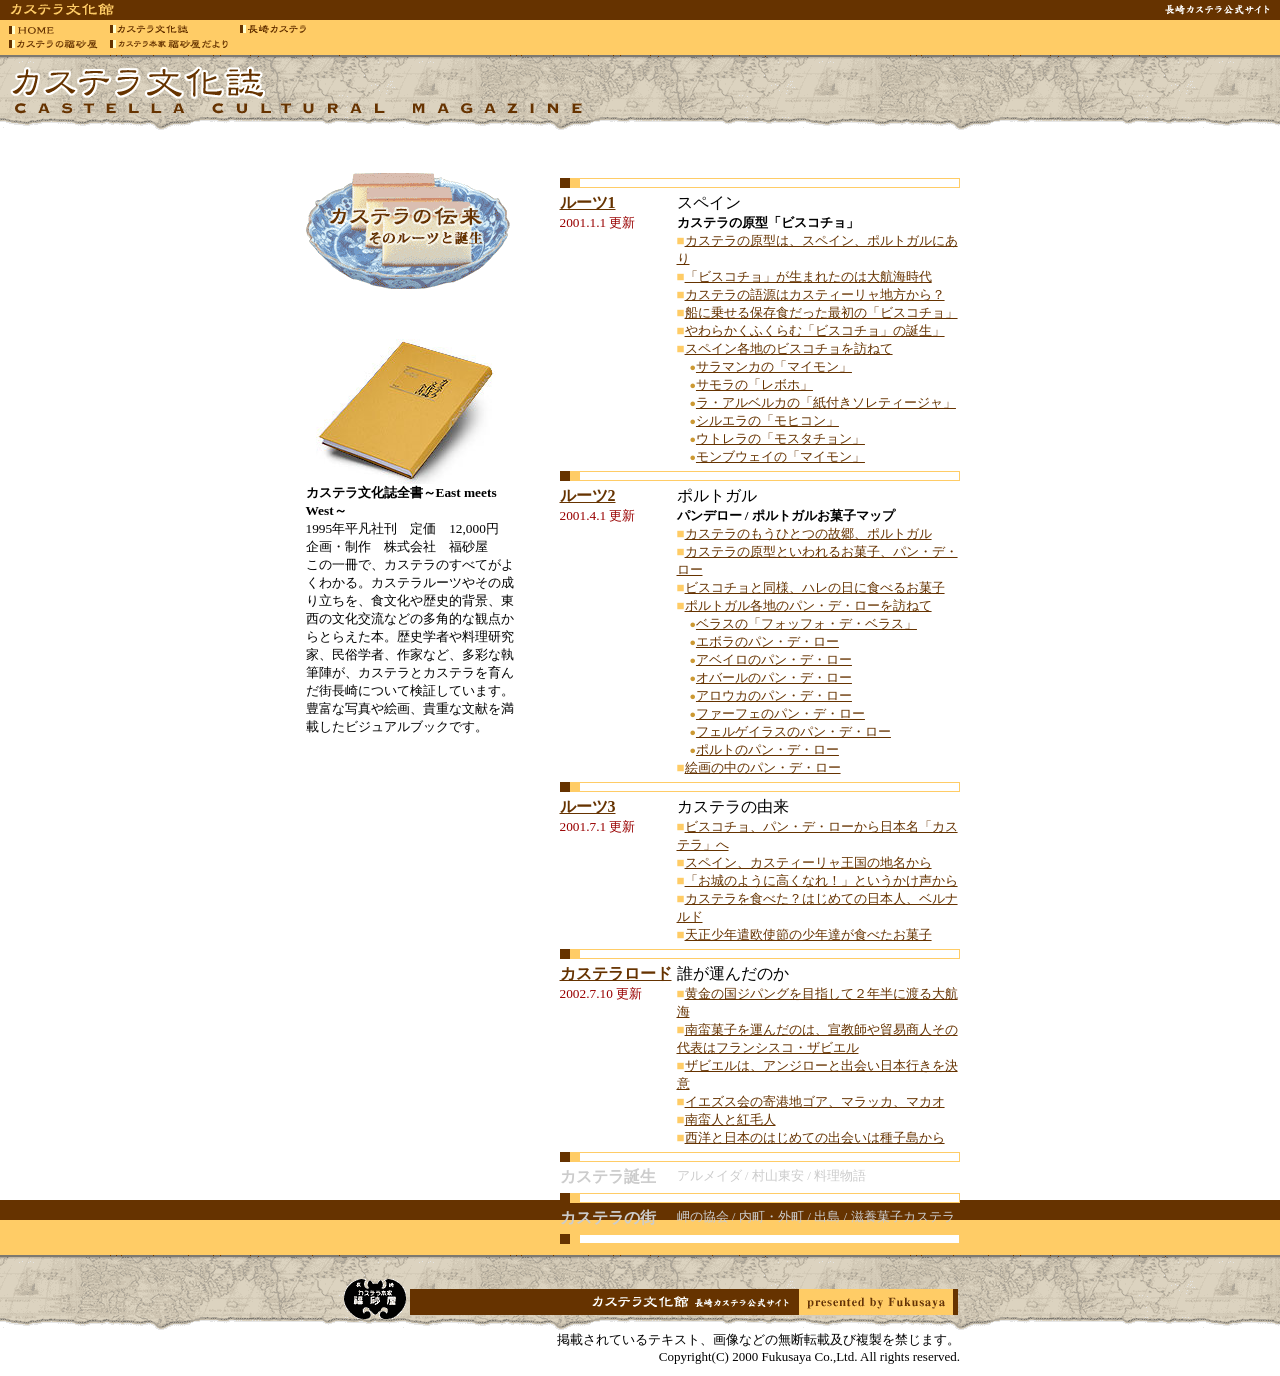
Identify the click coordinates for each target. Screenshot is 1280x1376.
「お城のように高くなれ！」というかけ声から (821, 880)
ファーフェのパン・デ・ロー (780, 713)
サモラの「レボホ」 (754, 384)
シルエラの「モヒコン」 (767, 420)
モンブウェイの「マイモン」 (780, 456)
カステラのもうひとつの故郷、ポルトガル (808, 533)
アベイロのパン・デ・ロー (774, 659)
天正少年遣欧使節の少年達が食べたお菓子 (808, 934)
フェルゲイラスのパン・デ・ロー (793, 731)
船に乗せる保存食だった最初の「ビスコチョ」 (821, 312)
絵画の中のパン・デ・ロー (763, 767)
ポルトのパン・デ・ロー (767, 749)
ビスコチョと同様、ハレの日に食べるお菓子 (815, 587)
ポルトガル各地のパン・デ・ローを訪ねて (808, 605)
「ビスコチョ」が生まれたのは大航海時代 (808, 276)
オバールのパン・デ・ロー (774, 677)
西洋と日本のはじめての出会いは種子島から (815, 1137)
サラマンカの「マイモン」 (774, 366)
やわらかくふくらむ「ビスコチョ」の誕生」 (815, 330)
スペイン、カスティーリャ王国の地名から (808, 862)
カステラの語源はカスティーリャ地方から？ (815, 294)
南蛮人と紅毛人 (730, 1119)
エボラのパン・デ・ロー (767, 641)
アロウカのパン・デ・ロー (774, 695)
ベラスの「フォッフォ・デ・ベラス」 (806, 623)
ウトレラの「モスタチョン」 (780, 438)
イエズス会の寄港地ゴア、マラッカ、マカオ (815, 1101)
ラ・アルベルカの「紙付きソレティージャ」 (826, 402)
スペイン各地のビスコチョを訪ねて (789, 348)
